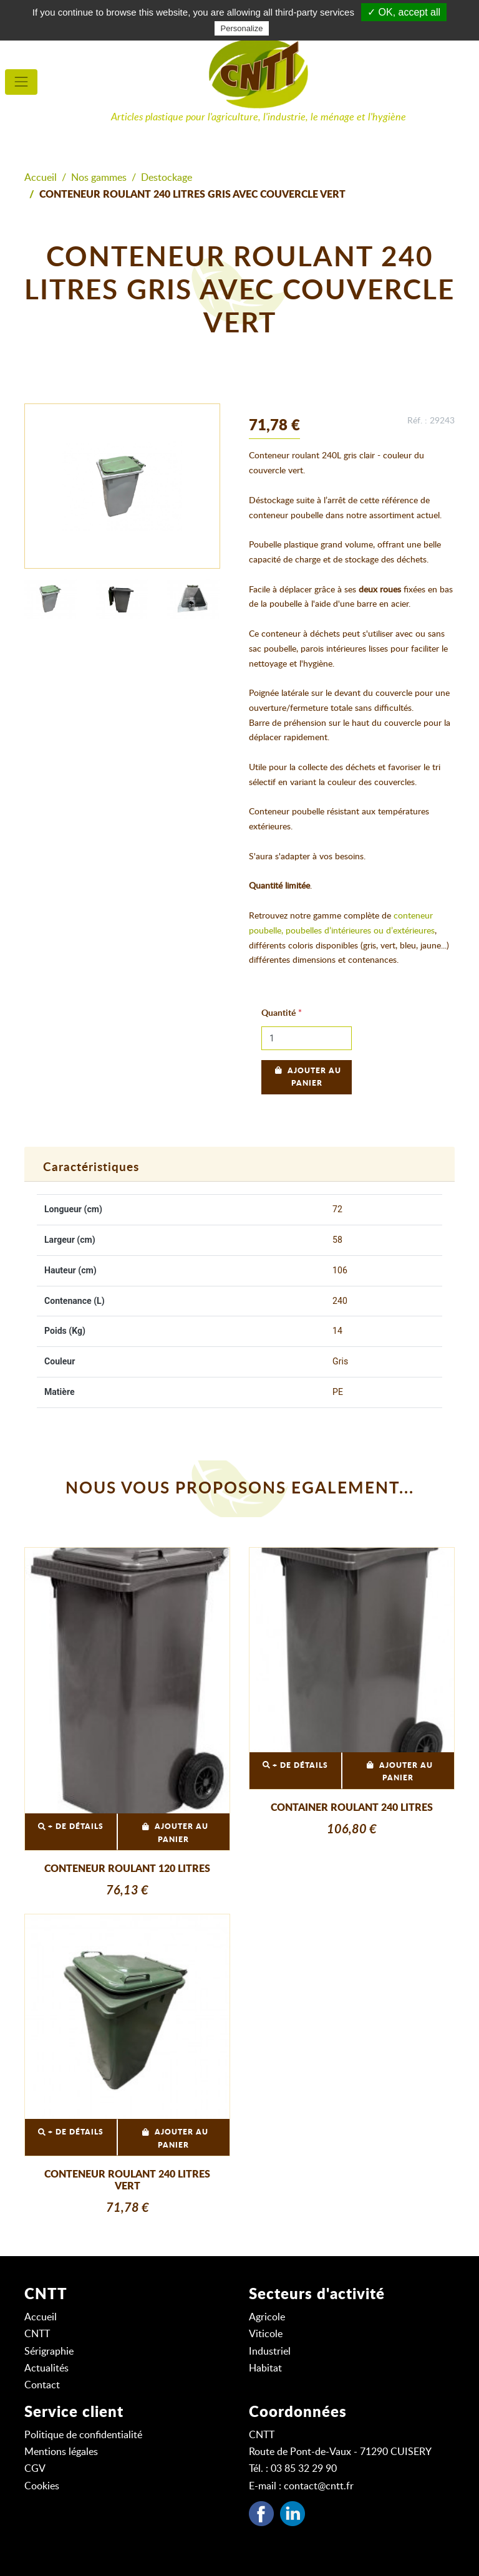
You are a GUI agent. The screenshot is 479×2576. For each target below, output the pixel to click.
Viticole (266, 2334)
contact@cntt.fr (319, 2486)
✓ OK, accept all (403, 12)
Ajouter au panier (306, 1077)
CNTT (37, 2334)
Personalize (242, 28)
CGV (35, 2469)
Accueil (40, 178)
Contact (42, 2385)
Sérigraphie (49, 2352)
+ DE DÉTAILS (71, 1827)
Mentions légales (61, 2452)
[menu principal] (21, 82)
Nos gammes (99, 178)
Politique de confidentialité (83, 2435)
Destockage (166, 178)
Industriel (270, 2352)
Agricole (267, 2317)
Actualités (46, 2368)
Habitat (265, 2368)
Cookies (41, 2486)
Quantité (278, 1013)
